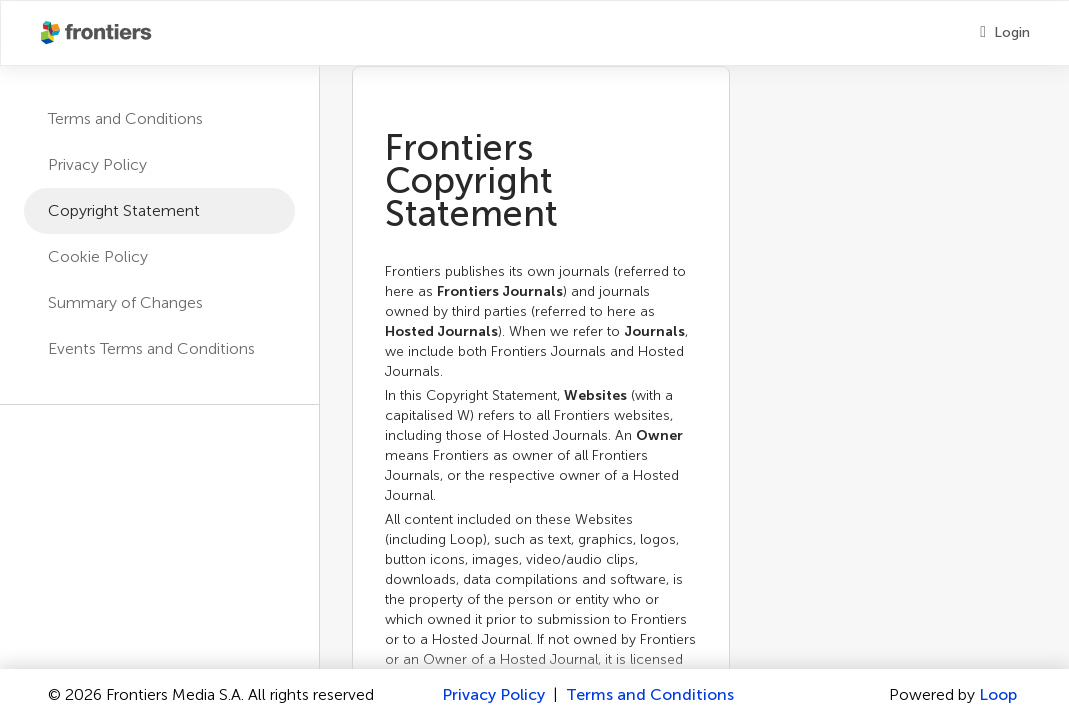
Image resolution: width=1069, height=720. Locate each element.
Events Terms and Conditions (151, 348)
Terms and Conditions (125, 118)
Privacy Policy (97, 164)
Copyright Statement (124, 210)
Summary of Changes (125, 302)
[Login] (1005, 33)
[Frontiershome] (98, 33)
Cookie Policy (98, 256)
